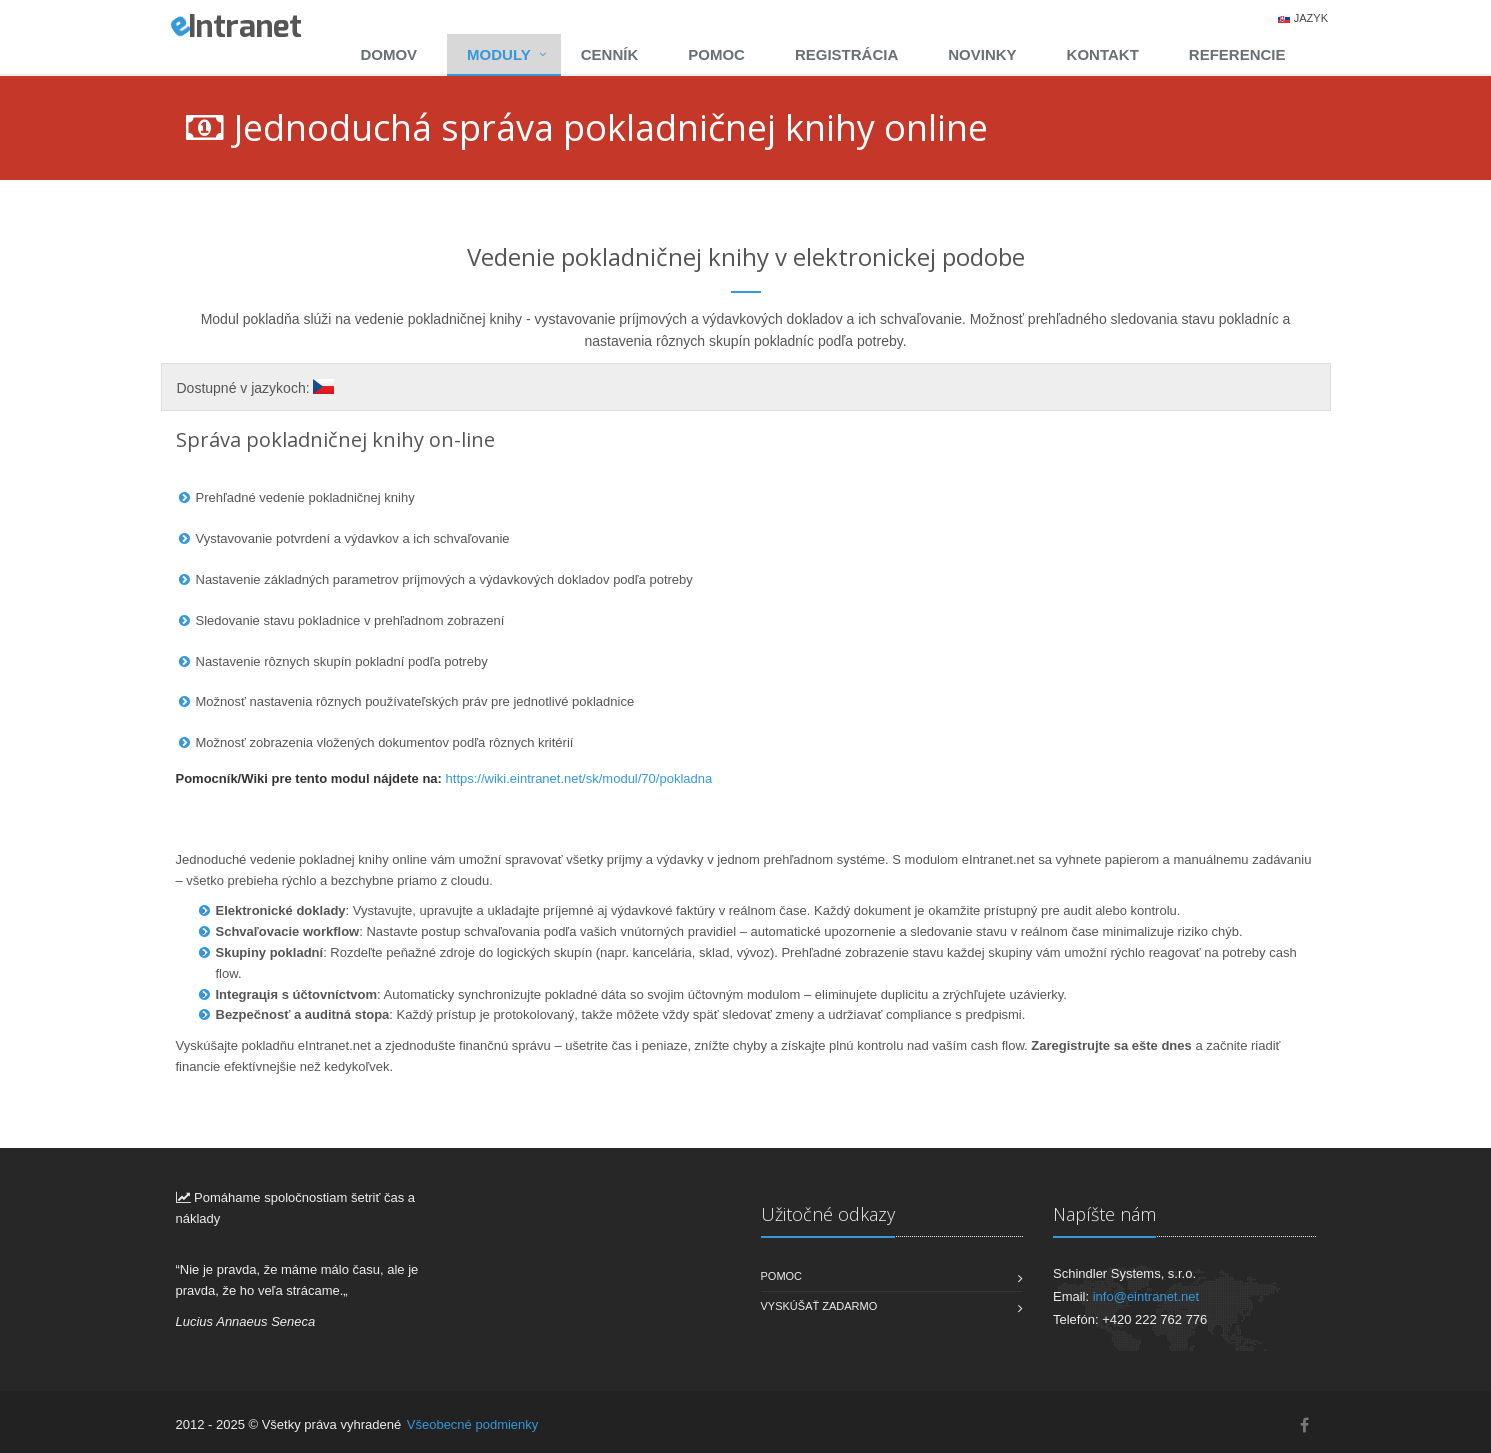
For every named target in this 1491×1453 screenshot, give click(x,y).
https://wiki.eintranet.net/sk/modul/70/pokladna (579, 778)
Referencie (1237, 54)
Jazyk (1311, 18)
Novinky (982, 54)
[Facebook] (1304, 1425)
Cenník (610, 54)
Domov (388, 54)
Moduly (499, 54)
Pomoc (716, 54)
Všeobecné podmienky (473, 1424)
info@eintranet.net (1146, 1296)
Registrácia (846, 54)
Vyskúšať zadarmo (819, 1306)
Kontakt (1103, 54)
